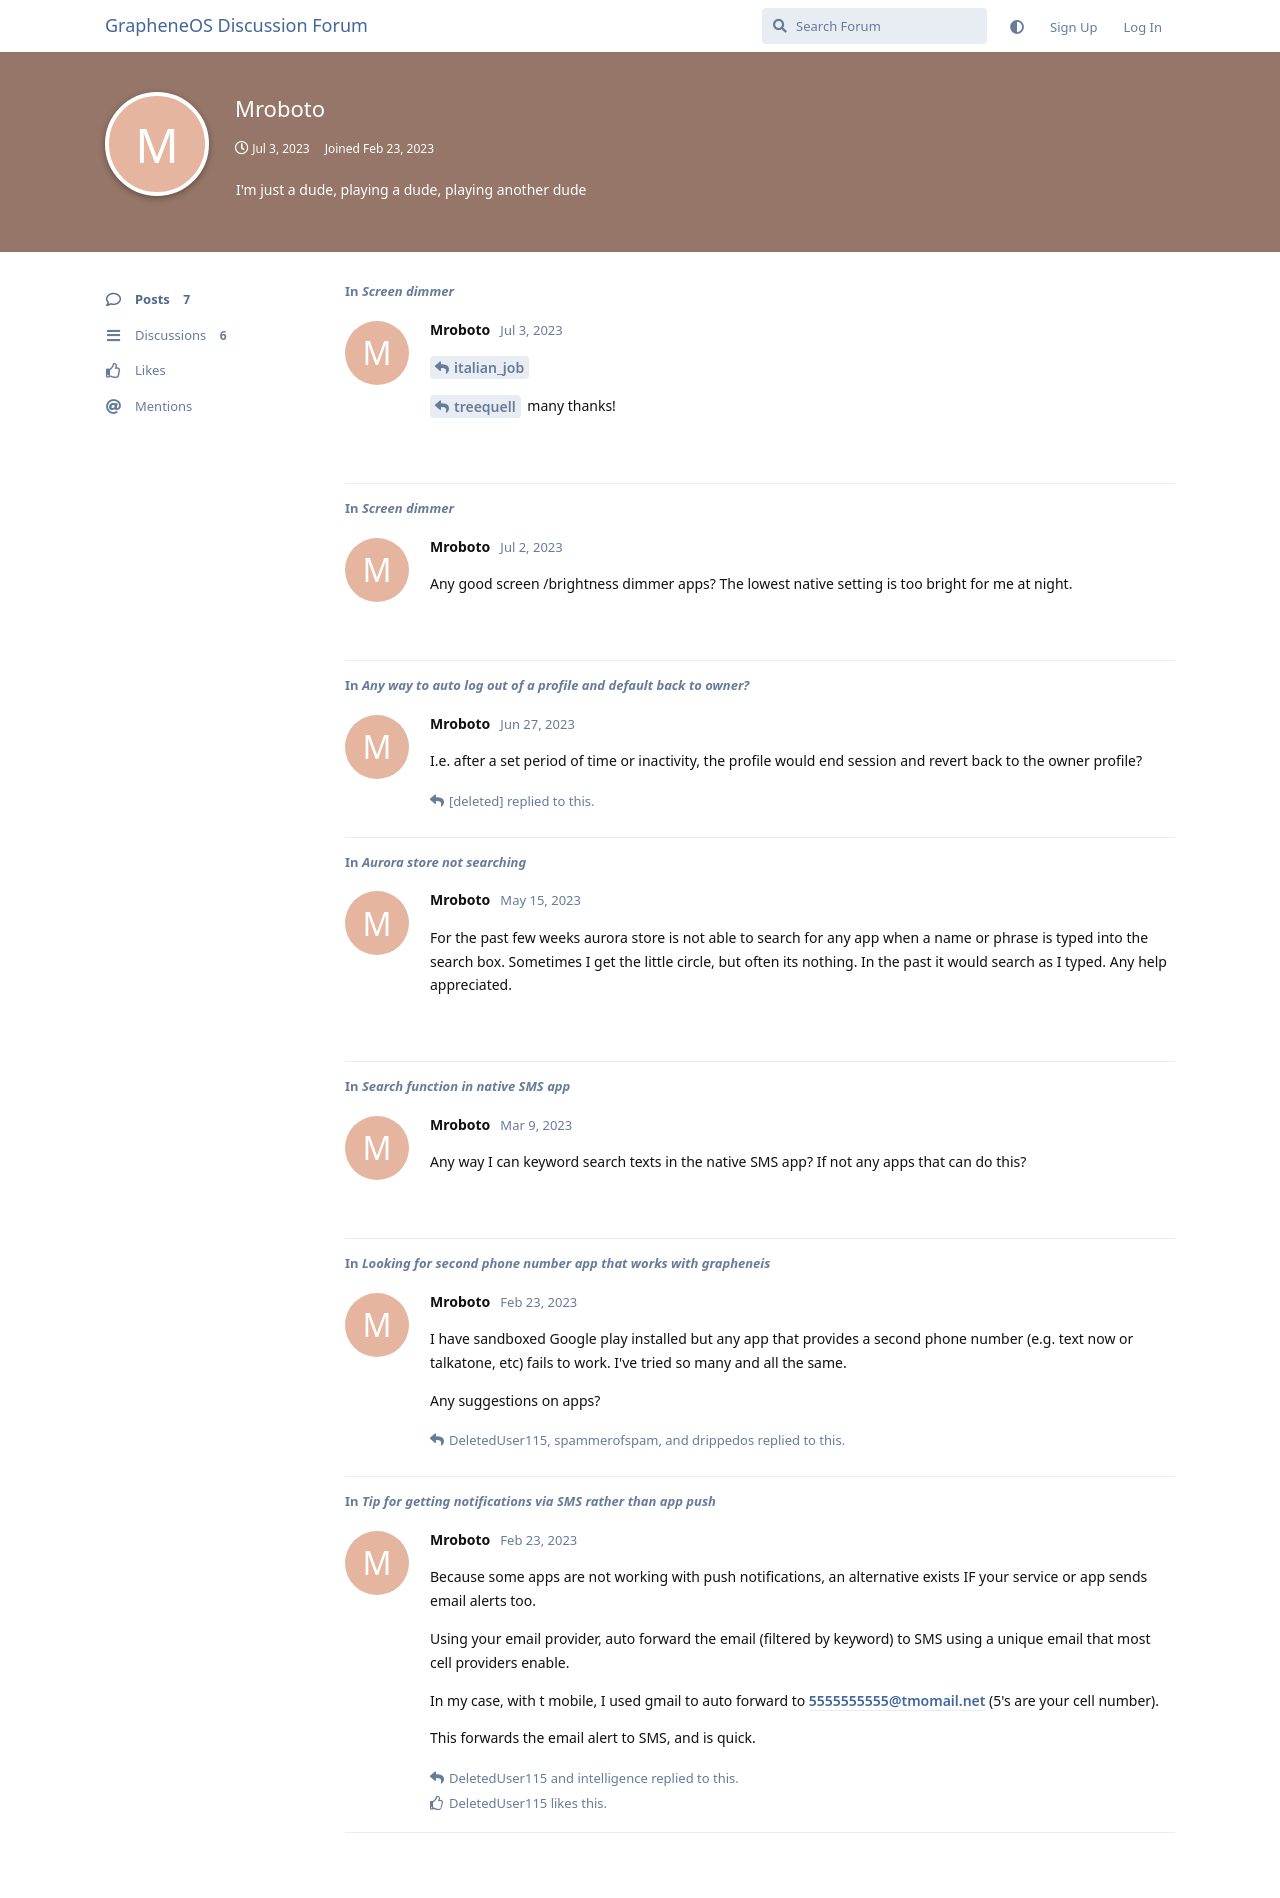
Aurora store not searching (444, 862)
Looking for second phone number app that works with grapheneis (566, 1263)
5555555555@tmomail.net (897, 1700)
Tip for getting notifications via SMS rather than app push (539, 1501)
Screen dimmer (408, 291)
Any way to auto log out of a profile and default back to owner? (555, 685)
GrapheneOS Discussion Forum (236, 25)
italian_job (489, 367)
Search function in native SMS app (466, 1086)
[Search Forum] (874, 26)
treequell (485, 406)
